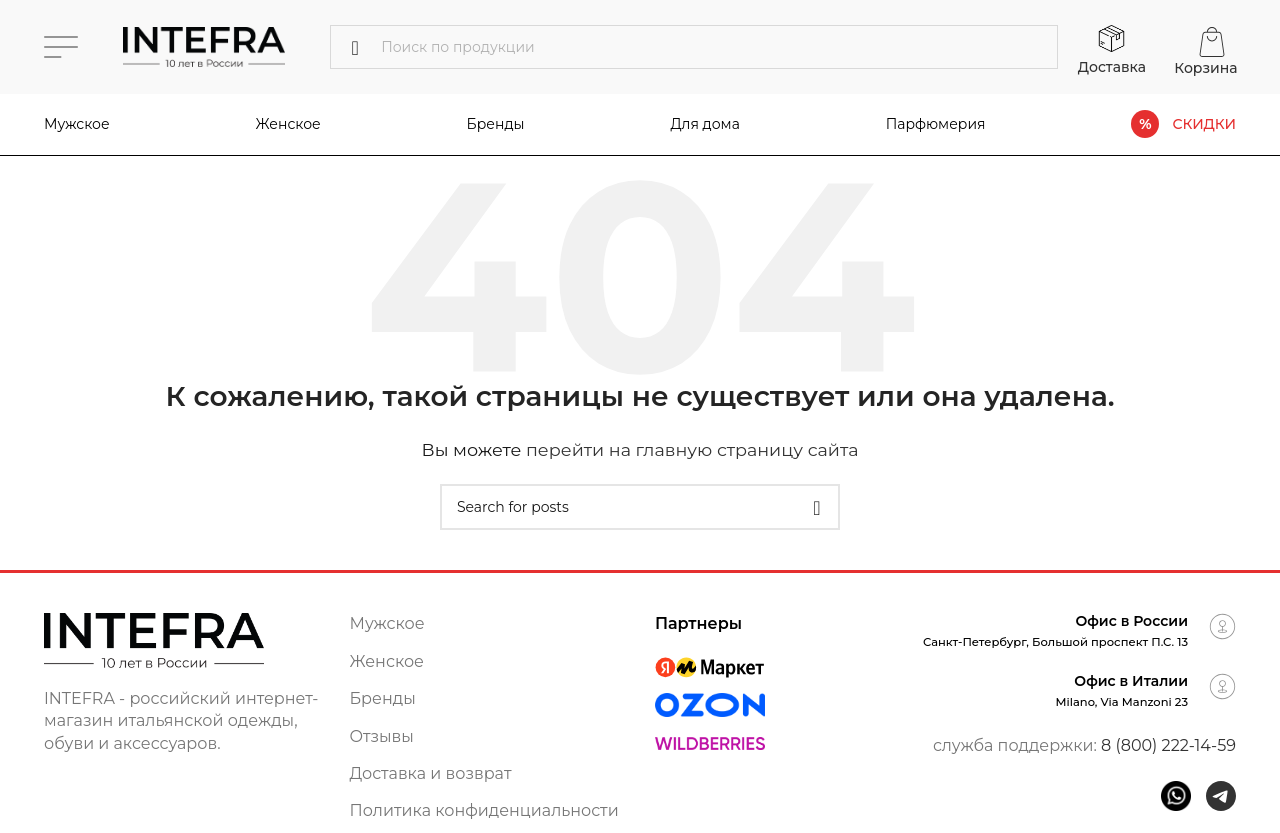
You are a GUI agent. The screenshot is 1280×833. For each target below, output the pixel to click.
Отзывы (382, 736)
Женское (288, 124)
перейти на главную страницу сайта (692, 449)
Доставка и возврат (431, 773)
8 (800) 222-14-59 (1168, 745)
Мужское (77, 124)
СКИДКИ (1204, 124)
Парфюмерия (936, 124)
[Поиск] (694, 47)
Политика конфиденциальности (484, 810)
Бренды (383, 698)
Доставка (1112, 67)
